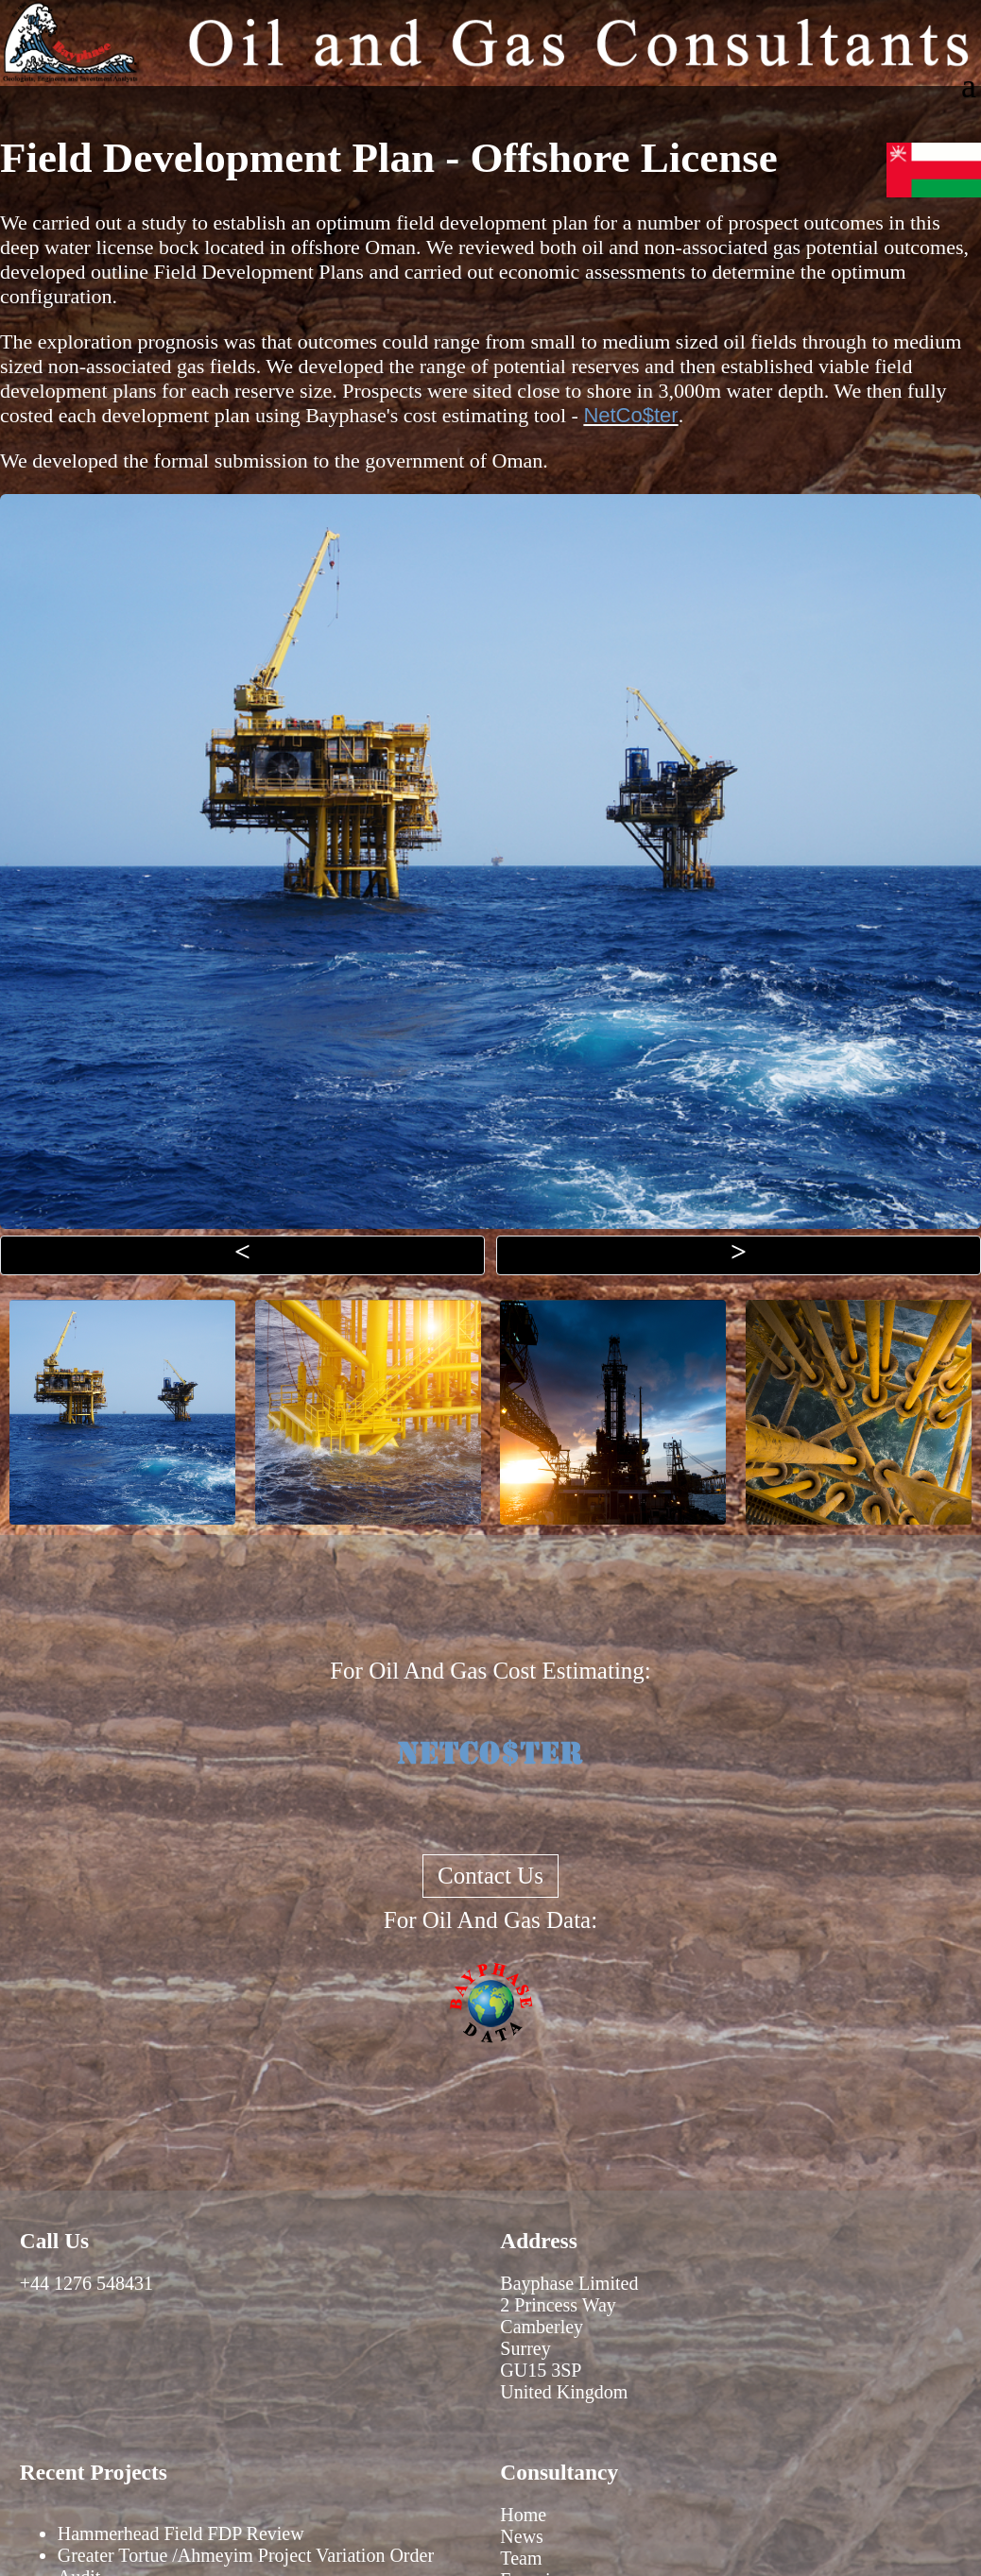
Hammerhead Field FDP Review (181, 2533)
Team (521, 2558)
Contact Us (490, 1875)
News (521, 2536)
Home (523, 2514)
